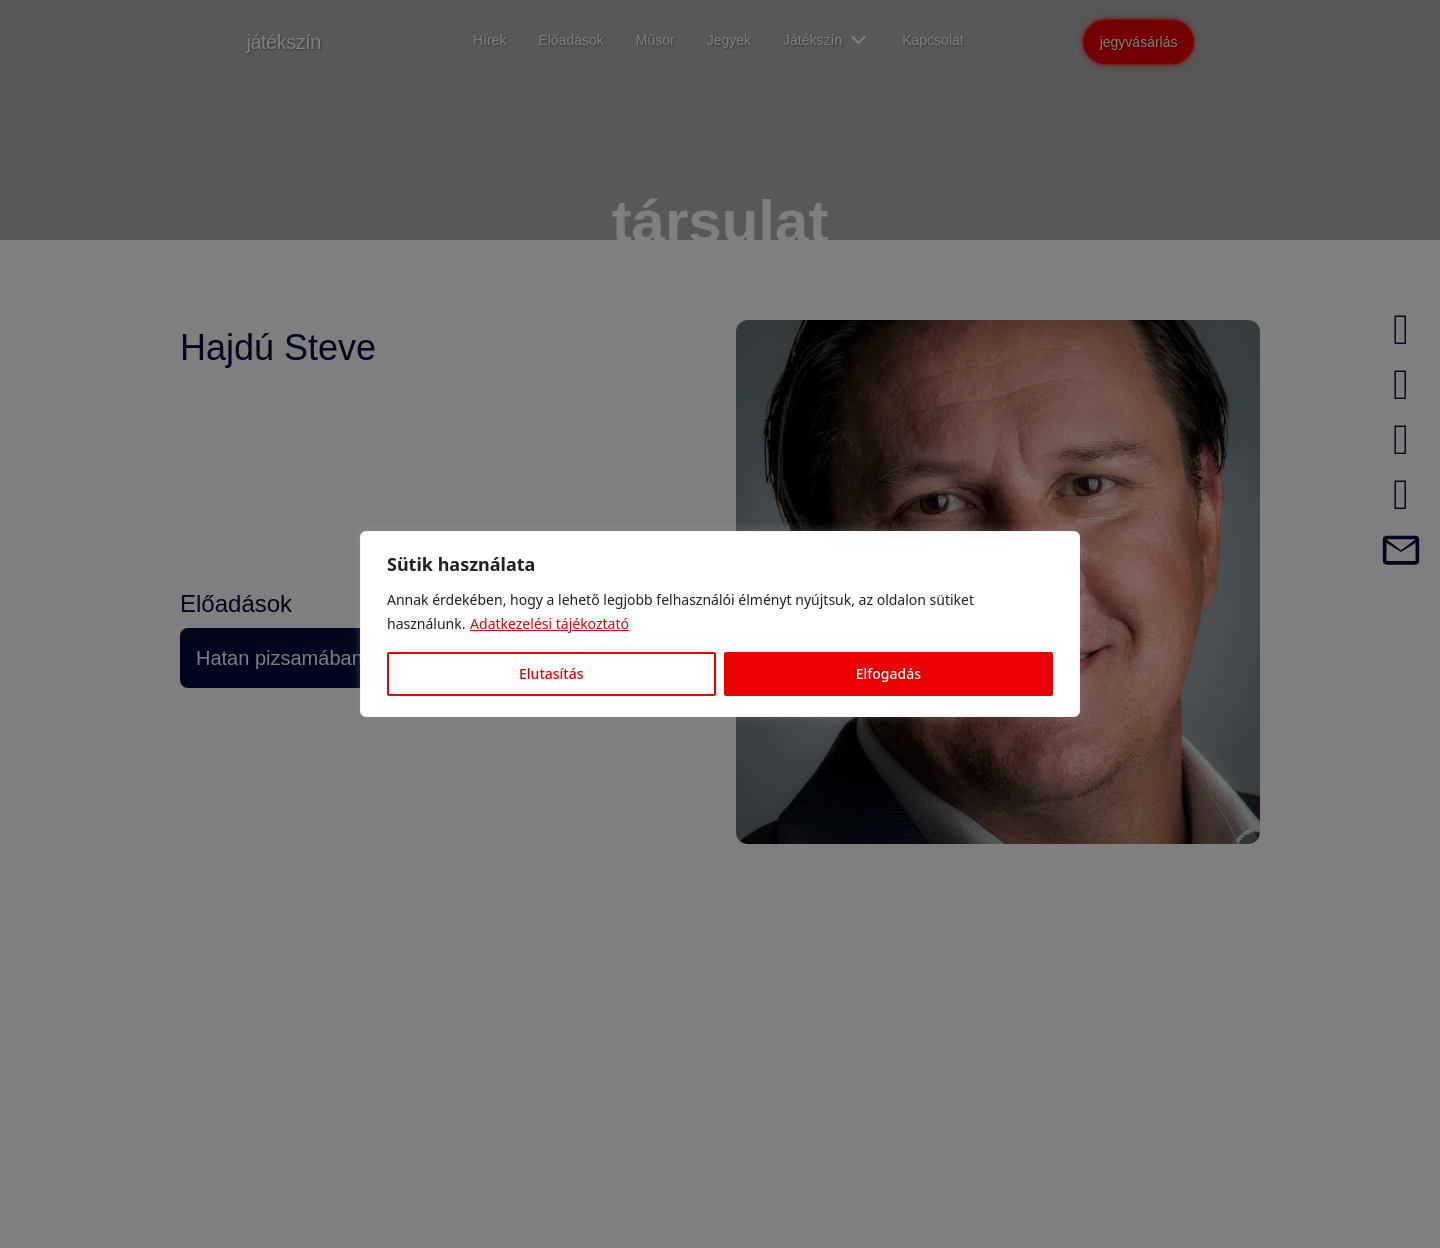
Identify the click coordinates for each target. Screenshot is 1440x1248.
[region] (720, 624)
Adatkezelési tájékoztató (549, 623)
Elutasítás (551, 673)
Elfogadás (888, 673)
